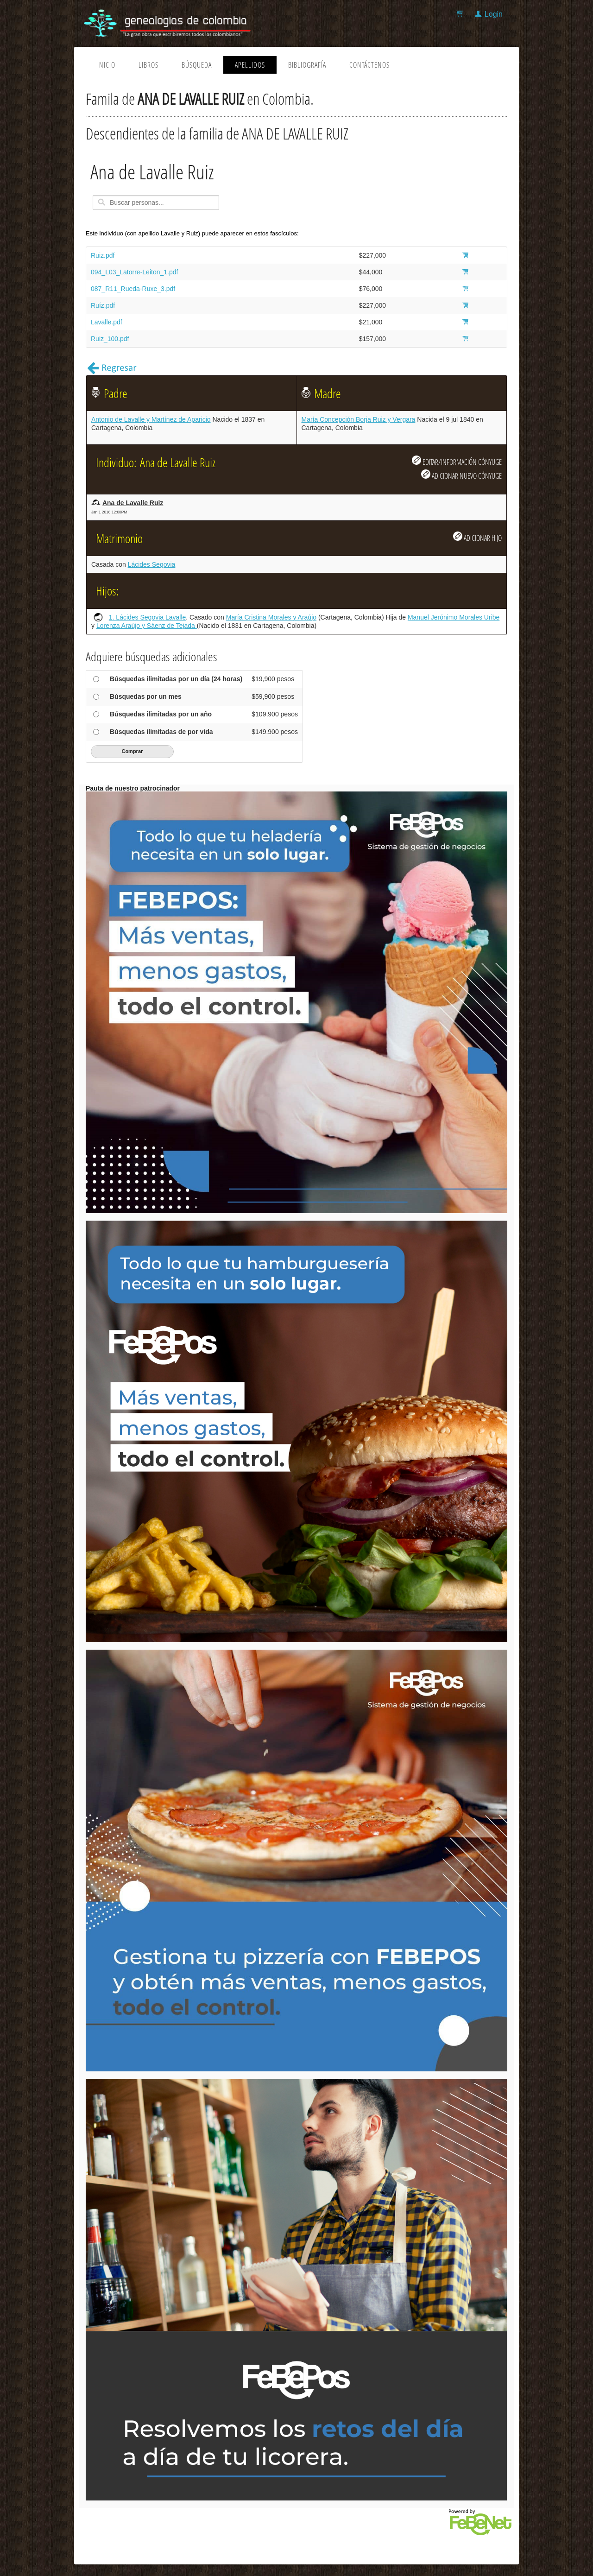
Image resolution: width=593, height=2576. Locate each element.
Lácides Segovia (152, 564)
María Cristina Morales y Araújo (271, 617)
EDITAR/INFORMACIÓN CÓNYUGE (457, 461)
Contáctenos (369, 65)
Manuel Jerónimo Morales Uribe (453, 617)
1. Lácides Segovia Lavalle (147, 617)
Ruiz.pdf (102, 255)
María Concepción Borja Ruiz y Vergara (359, 419)
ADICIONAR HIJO (477, 537)
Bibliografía (307, 65)
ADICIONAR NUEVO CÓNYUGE (461, 475)
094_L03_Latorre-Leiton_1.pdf (134, 272)
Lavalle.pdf (106, 322)
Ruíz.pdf (103, 305)
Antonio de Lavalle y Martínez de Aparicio (151, 419)
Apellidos (250, 65)
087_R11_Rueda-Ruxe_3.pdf (133, 288)
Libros (148, 65)
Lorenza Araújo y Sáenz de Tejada (146, 625)
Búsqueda (197, 65)
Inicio (106, 65)
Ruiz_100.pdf (110, 338)
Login (494, 14)
